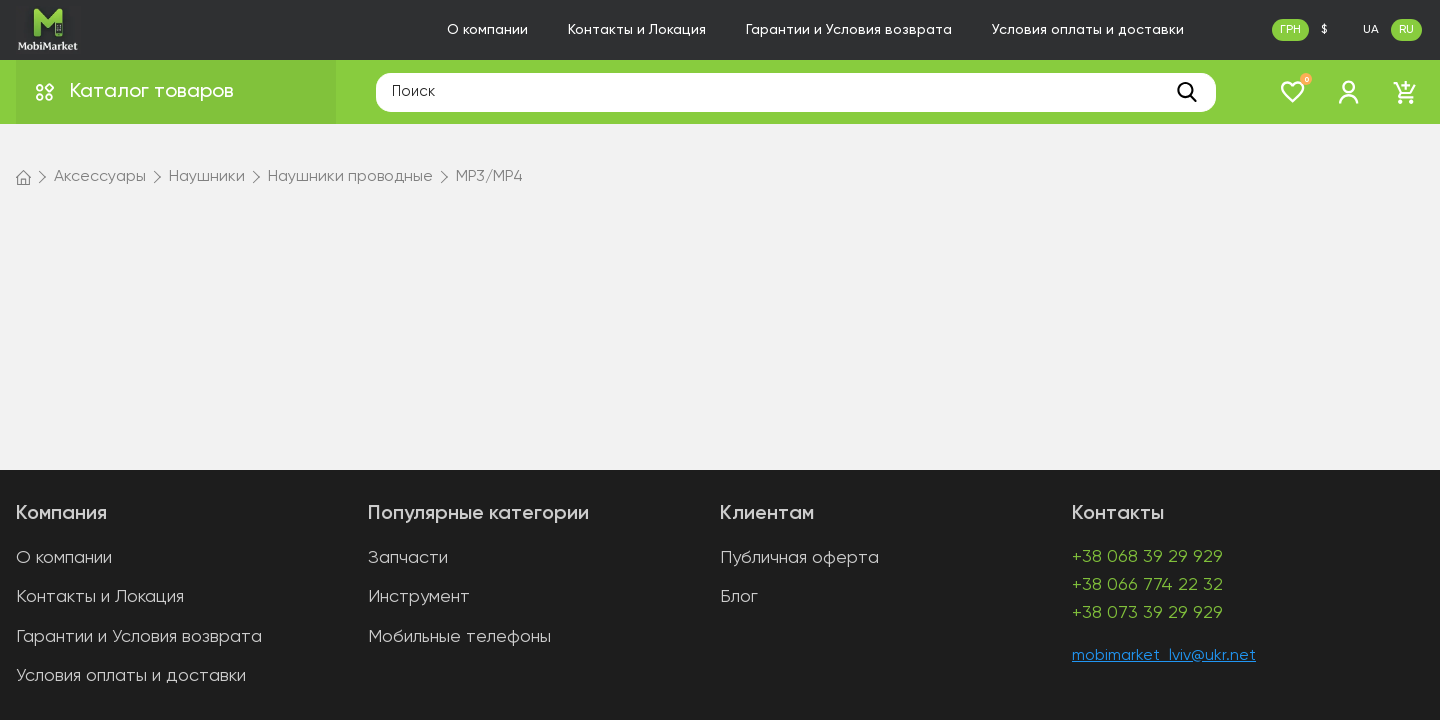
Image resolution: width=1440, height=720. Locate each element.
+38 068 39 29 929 (1147, 557)
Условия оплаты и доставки (1088, 30)
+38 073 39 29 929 (1147, 613)
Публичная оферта (799, 558)
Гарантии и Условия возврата (849, 30)
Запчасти (408, 558)
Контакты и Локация (637, 30)
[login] (1349, 92)
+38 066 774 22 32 (1147, 585)
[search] (1187, 92)
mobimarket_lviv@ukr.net (1164, 656)
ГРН (1290, 30)
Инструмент (419, 597)
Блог (739, 597)
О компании (487, 30)
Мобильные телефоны (459, 637)
